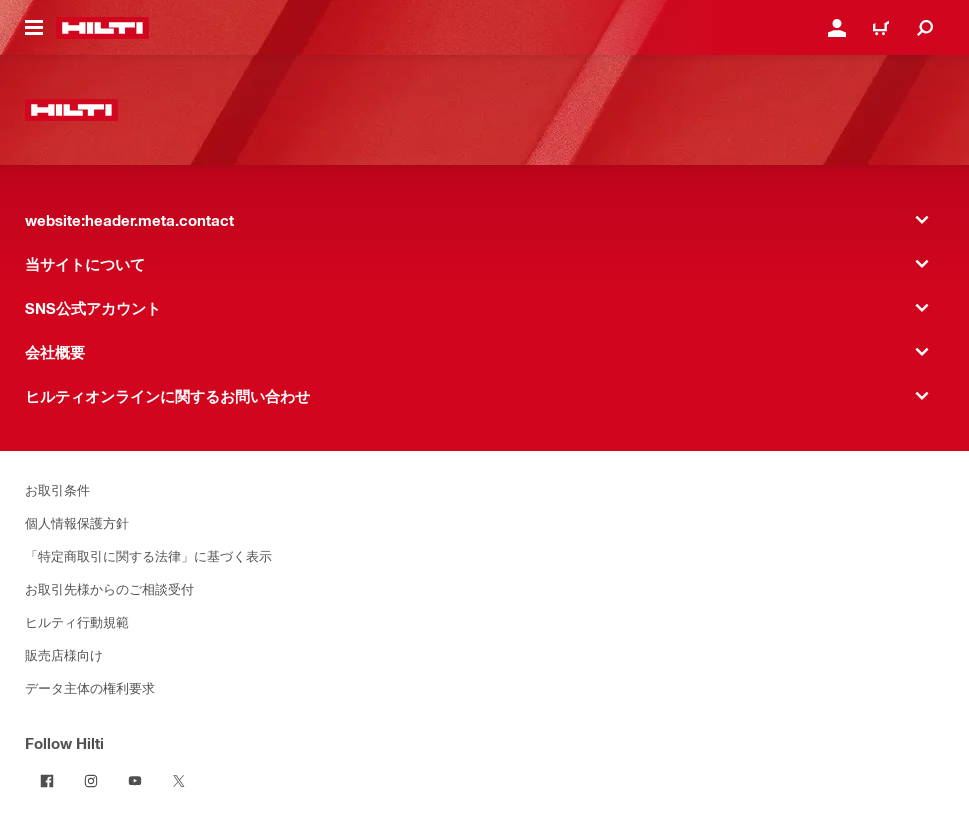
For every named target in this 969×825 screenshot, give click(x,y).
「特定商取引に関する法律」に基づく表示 (148, 555)
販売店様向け (64, 654)
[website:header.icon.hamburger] (34, 28)
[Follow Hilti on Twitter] (179, 781)
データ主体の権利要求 (90, 687)
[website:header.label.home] (102, 28)
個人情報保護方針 (77, 522)
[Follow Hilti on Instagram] (91, 781)
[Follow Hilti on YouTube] (135, 781)
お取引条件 (57, 489)
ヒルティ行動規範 (77, 621)
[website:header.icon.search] (925, 28)
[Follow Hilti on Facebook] (47, 781)
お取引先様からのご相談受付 (109, 588)
